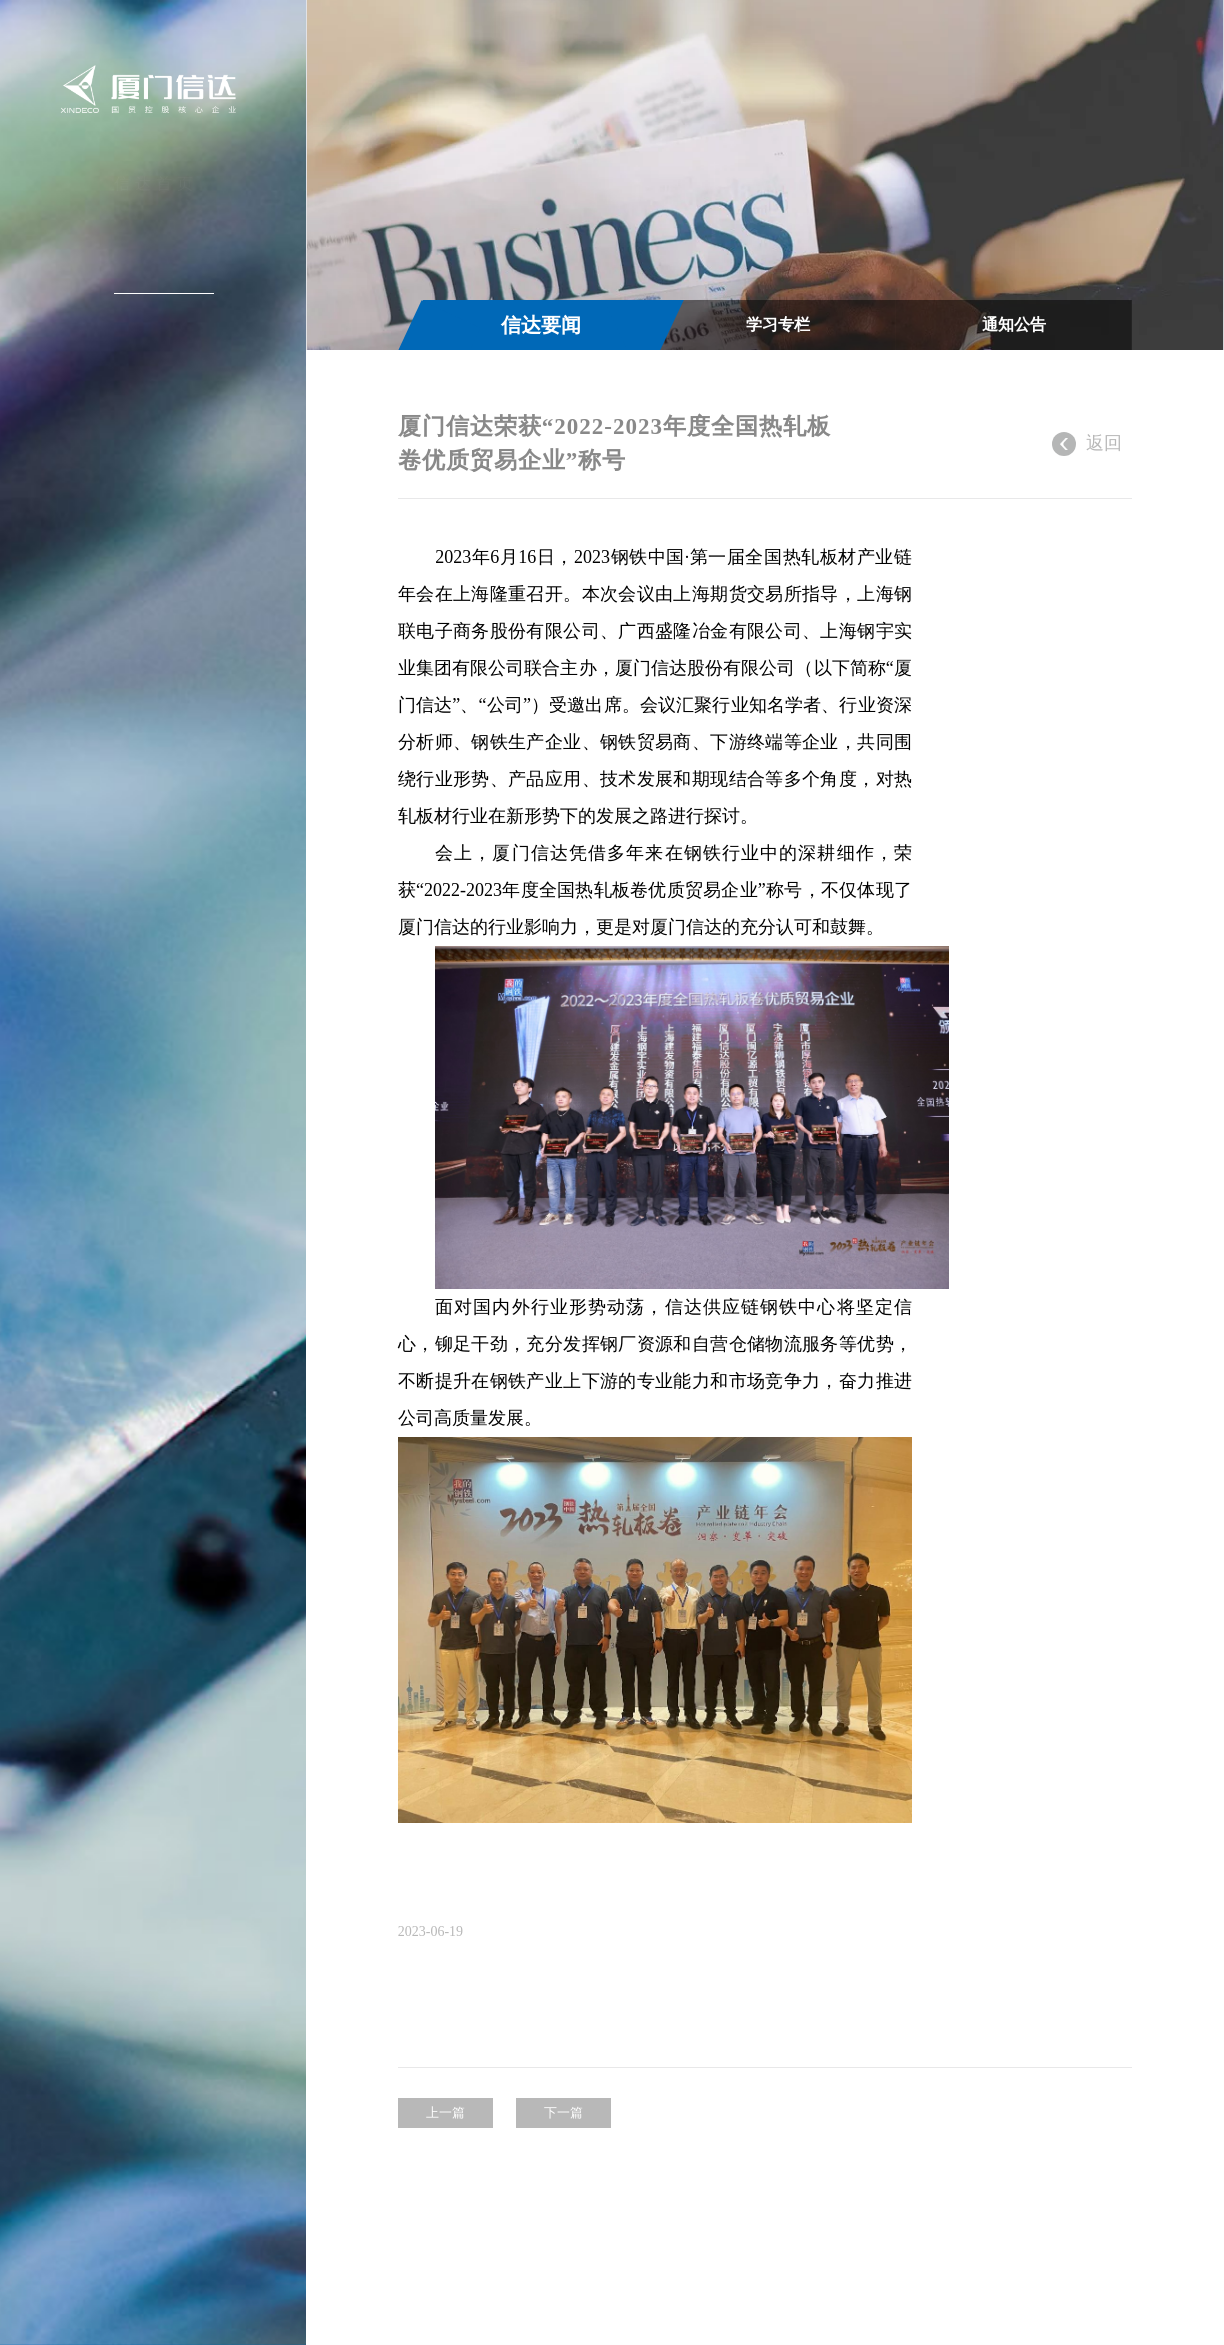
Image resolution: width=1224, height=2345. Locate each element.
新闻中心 (156, 276)
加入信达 (156, 411)
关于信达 (156, 231)
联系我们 (156, 456)
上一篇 (445, 2149)
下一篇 (563, 2149)
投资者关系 (154, 366)
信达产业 (156, 321)
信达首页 (156, 186)
